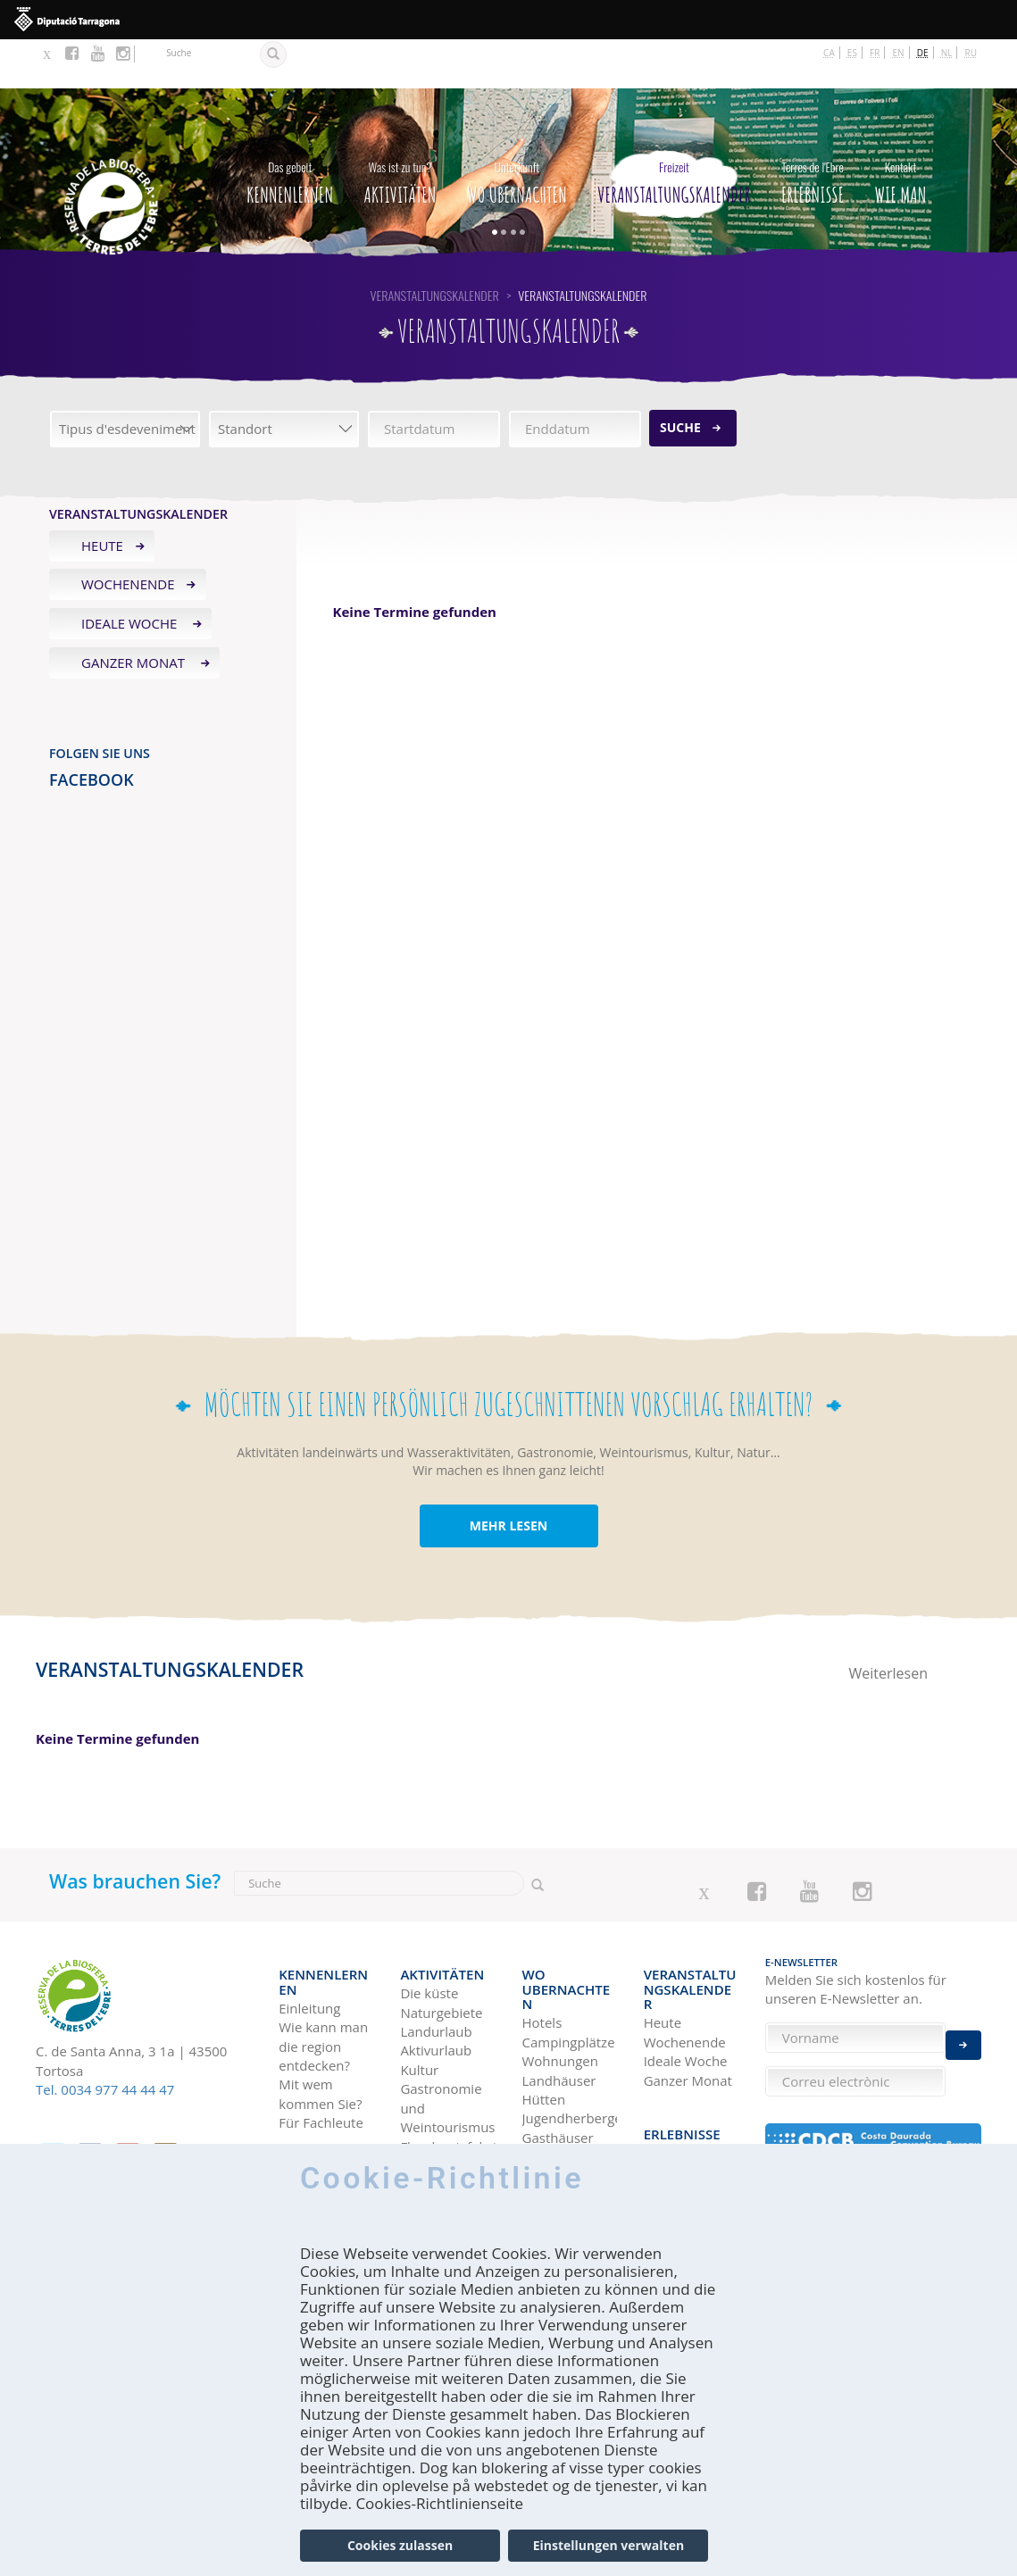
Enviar (963, 2032)
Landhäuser (559, 1988)
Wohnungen (560, 1969)
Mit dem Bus (318, 2123)
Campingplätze (568, 1950)
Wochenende (128, 536)
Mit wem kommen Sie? (320, 2016)
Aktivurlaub (435, 1988)
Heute (102, 496)
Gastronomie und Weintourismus (447, 2045)
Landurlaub (435, 1969)
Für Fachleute (321, 2046)
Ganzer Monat (134, 614)
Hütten (544, 2007)
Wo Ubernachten (517, 129)
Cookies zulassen (400, 2545)
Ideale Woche (130, 575)
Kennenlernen (289, 129)
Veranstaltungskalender (673, 129)
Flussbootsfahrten (447, 2084)
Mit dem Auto (321, 2104)
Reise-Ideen (680, 2058)
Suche (680, 378)
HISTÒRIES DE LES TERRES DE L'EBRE (690, 2135)
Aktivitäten (399, 129)
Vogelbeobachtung (447, 2103)
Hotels (542, 1930)
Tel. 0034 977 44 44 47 (105, 2041)
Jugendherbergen (569, 2026)
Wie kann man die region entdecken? (323, 1969)
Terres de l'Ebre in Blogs (687, 2087)
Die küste (429, 1930)
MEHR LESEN (508, 1477)
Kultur (419, 2007)
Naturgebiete (441, 1950)
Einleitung (309, 1930)
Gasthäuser (558, 2046)
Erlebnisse (812, 129)
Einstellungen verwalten (608, 2545)
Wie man (900, 129)
